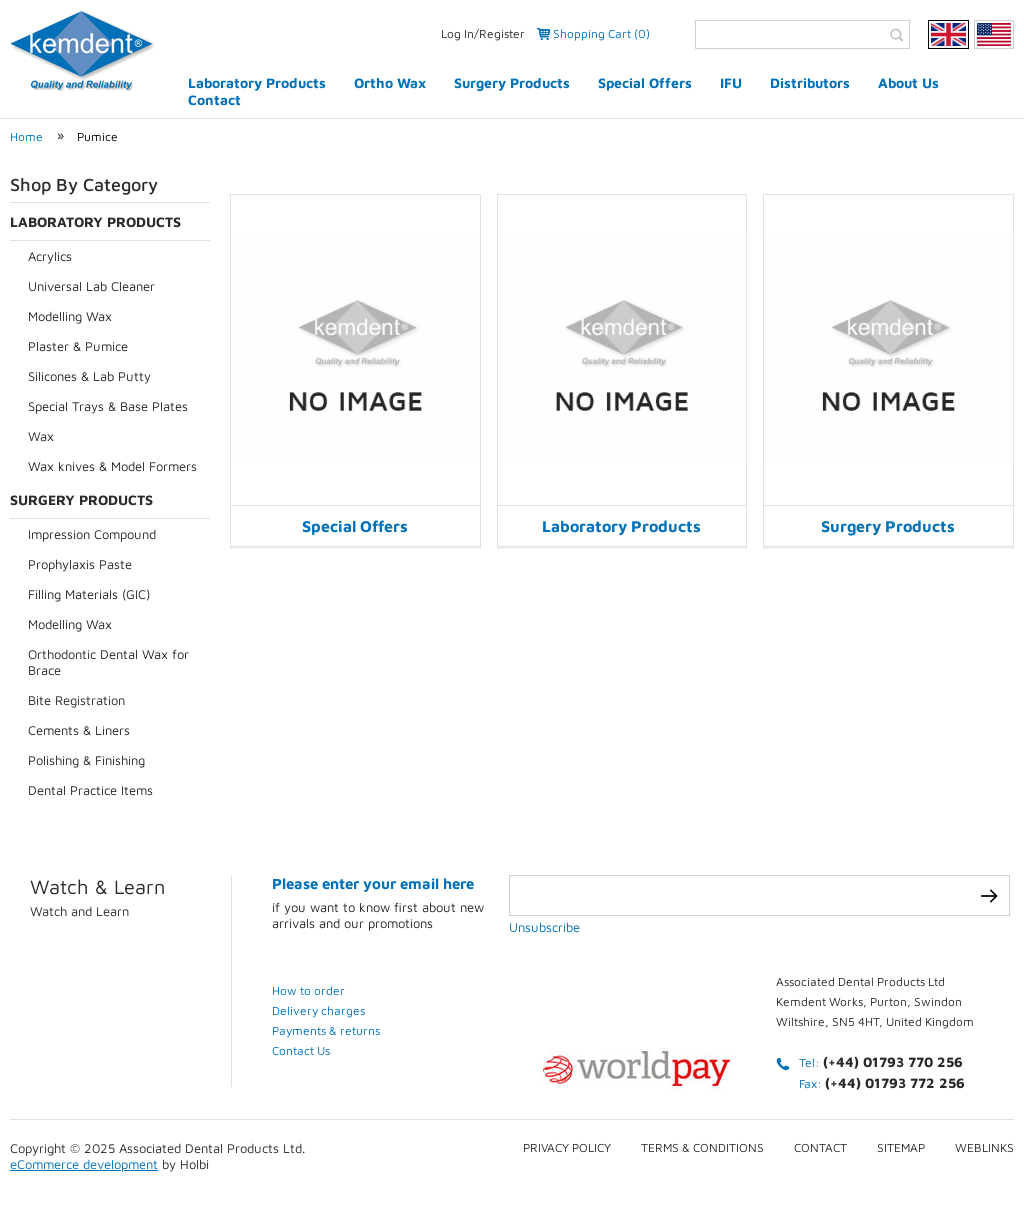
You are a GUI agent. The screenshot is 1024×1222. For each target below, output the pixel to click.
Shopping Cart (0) (601, 33)
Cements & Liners (79, 730)
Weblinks (984, 1147)
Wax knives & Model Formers (112, 466)
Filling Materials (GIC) (89, 594)
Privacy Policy (567, 1147)
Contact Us (301, 1050)
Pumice (97, 136)
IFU (731, 82)
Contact (214, 99)
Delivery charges (318, 1010)
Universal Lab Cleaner (91, 286)
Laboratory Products (257, 82)
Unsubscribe (544, 927)
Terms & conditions (702, 1147)
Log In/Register (483, 33)
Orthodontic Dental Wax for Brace (108, 662)
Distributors (810, 82)
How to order (308, 990)
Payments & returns (326, 1030)
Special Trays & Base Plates (108, 406)
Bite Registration (76, 700)
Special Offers (645, 82)
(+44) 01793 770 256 (893, 1061)
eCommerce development (84, 1164)
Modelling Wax (70, 316)
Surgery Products (512, 82)
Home (26, 136)
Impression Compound (92, 534)
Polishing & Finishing (86, 760)
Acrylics (50, 256)
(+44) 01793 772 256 (895, 1082)
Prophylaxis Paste (80, 564)
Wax (41, 436)
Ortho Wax (390, 82)
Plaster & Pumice (78, 346)
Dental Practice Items (90, 790)
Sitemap (901, 1147)
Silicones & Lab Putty (89, 376)
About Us (908, 82)
